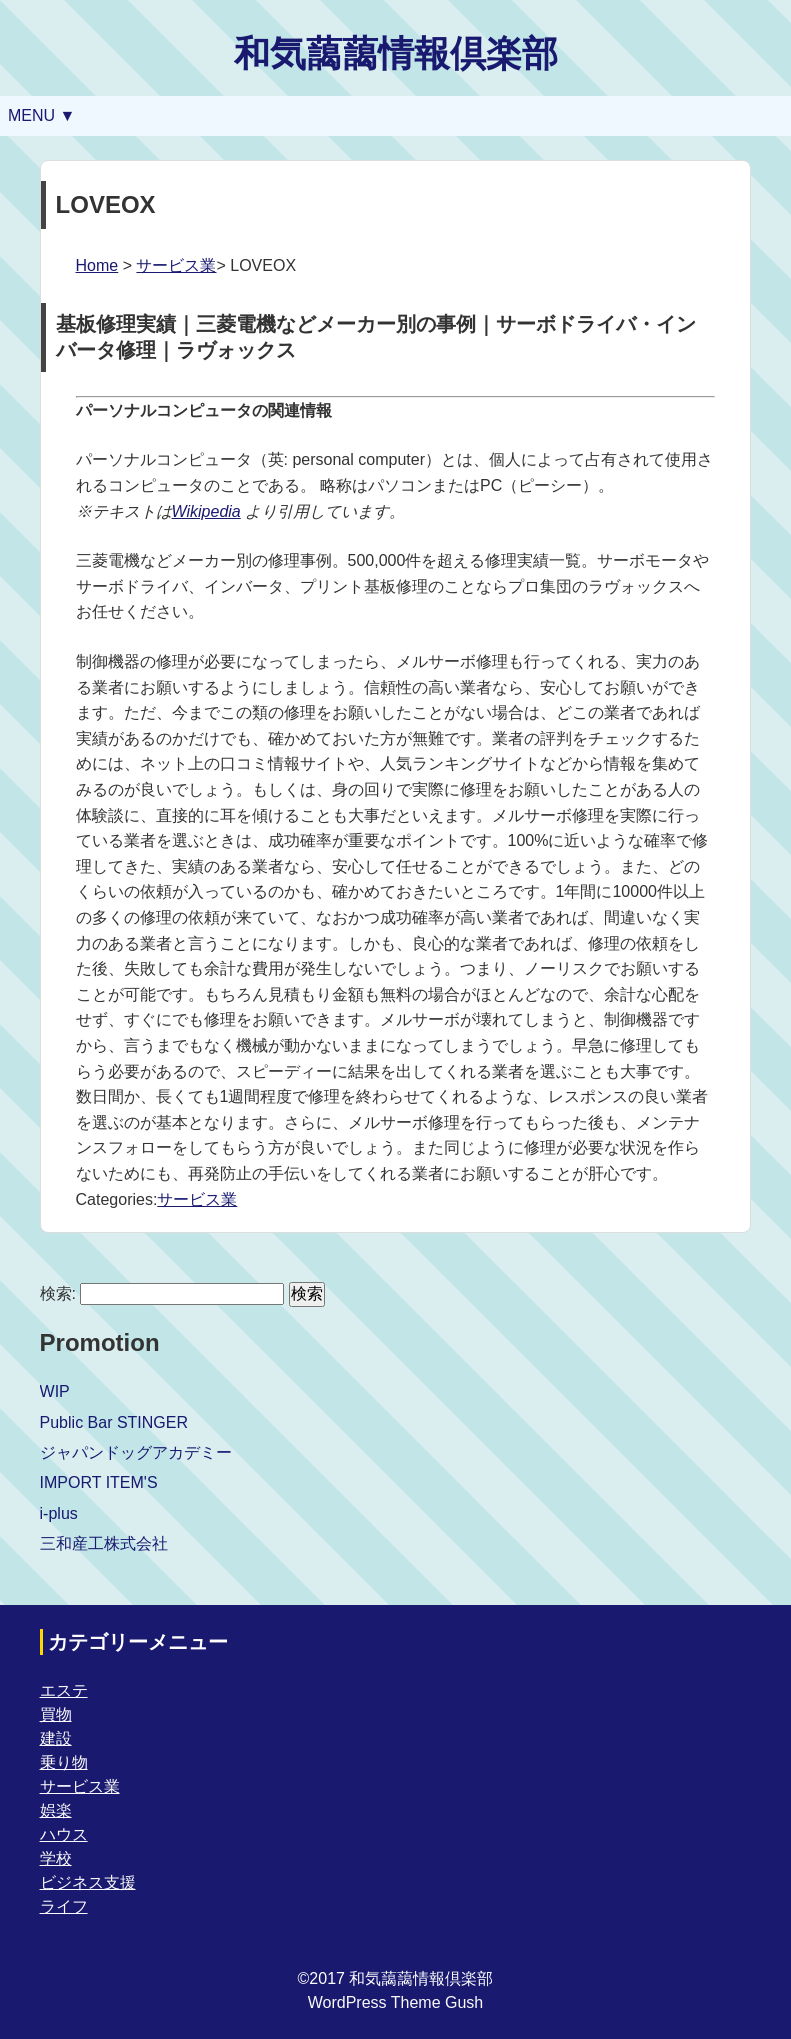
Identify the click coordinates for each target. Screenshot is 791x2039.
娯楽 (56, 1810)
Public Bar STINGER (114, 1422)
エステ (64, 1690)
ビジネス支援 (88, 1882)
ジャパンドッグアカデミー (136, 1452)
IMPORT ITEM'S (99, 1482)
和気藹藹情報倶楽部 (396, 53)
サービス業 (176, 265)
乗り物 (64, 1762)
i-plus (59, 1513)
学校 (56, 1858)
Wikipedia (206, 511)
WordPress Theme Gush (395, 2002)
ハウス (64, 1834)
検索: (58, 1293)
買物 (56, 1714)
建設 (56, 1738)
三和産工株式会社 (104, 1543)
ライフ (64, 1906)
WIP (55, 1391)
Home (97, 265)
